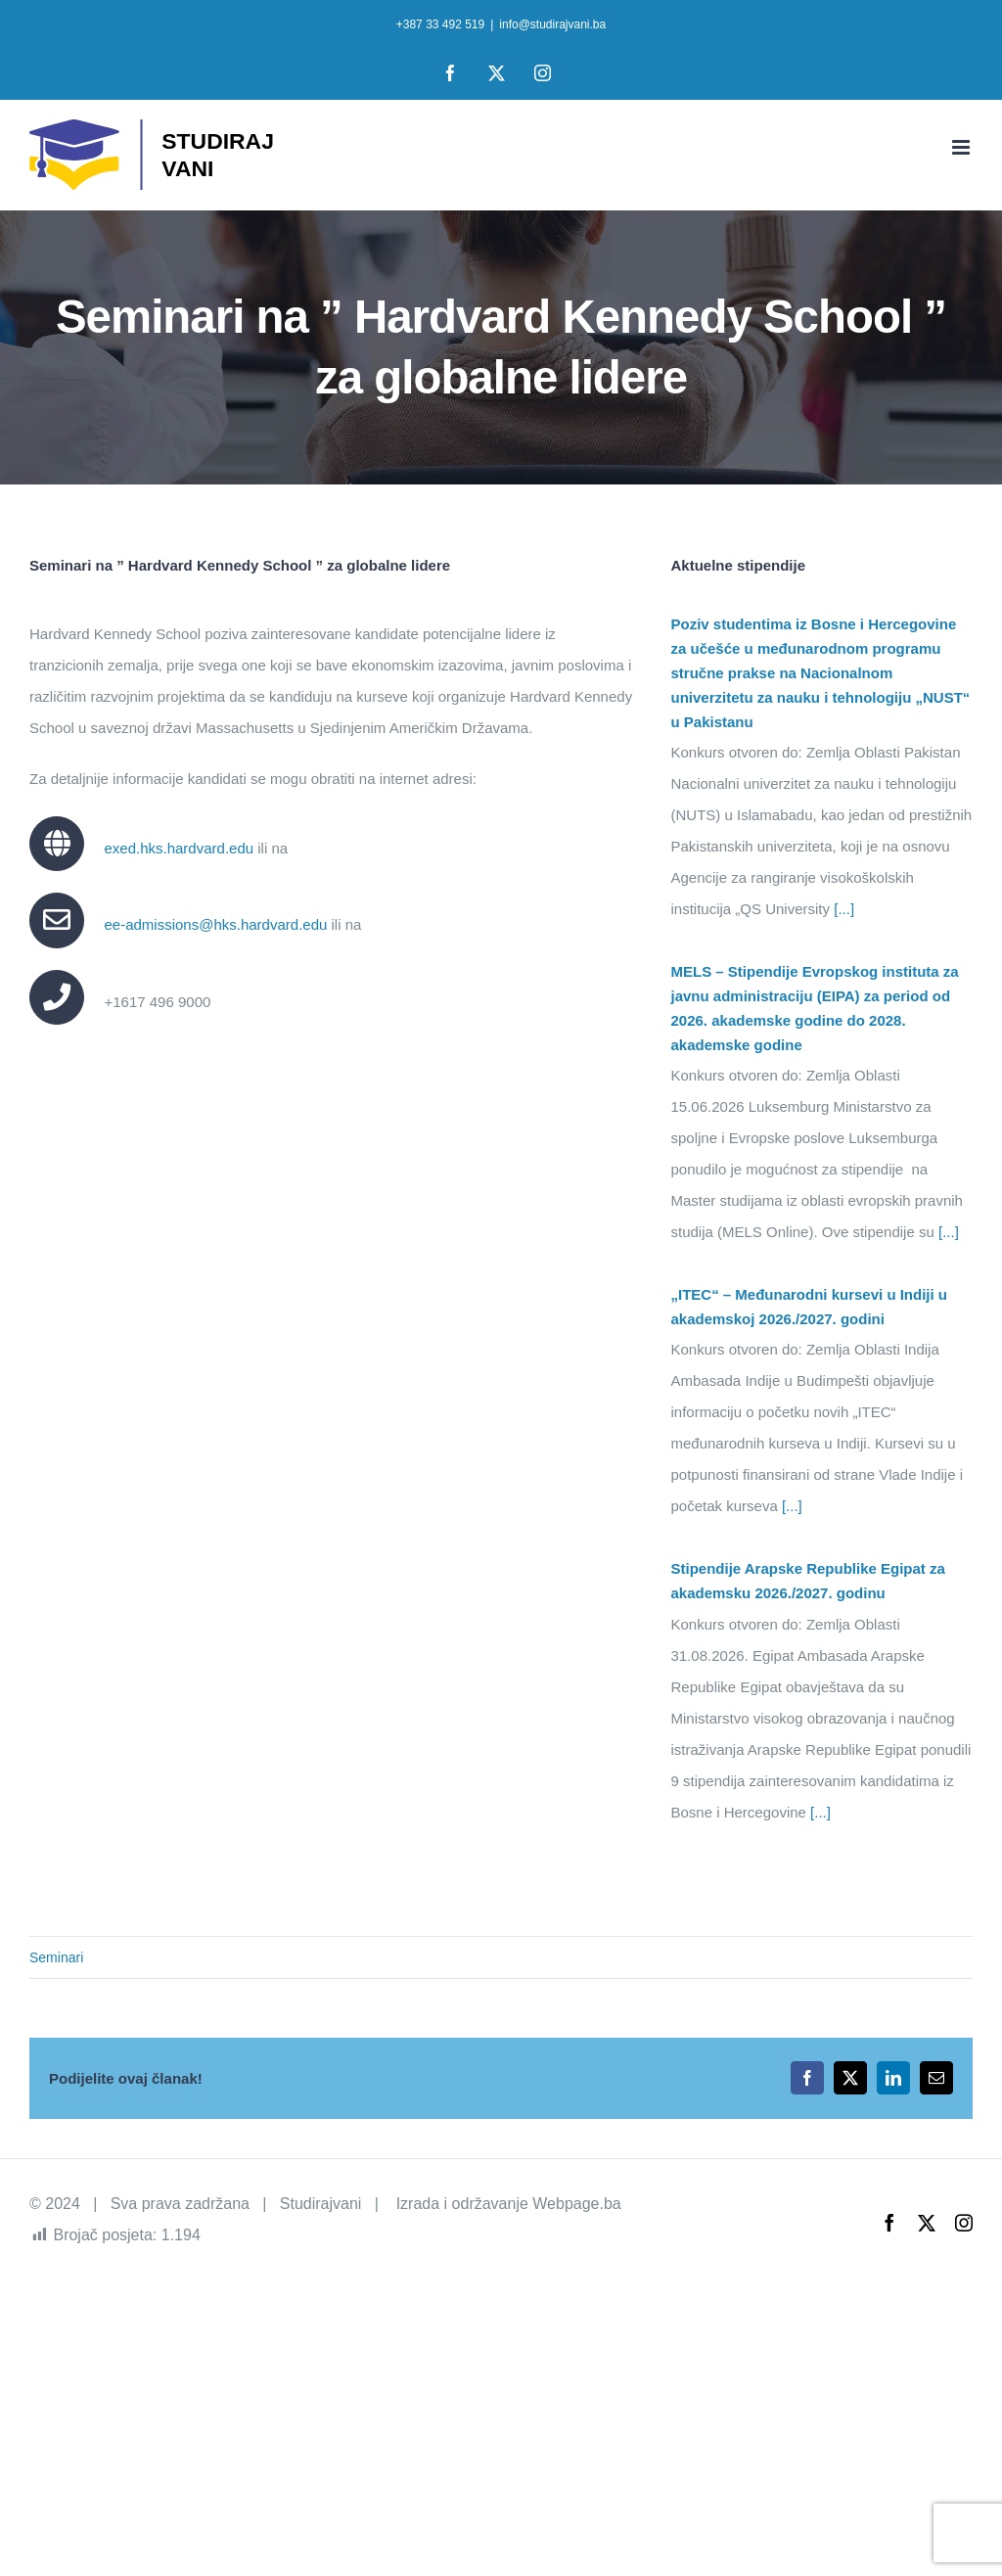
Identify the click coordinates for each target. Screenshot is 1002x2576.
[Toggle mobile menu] (962, 147)
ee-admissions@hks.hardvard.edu (215, 924)
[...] (842, 908)
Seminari (56, 1957)
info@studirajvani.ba (552, 24)
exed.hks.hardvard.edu (178, 848)
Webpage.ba (576, 2203)
